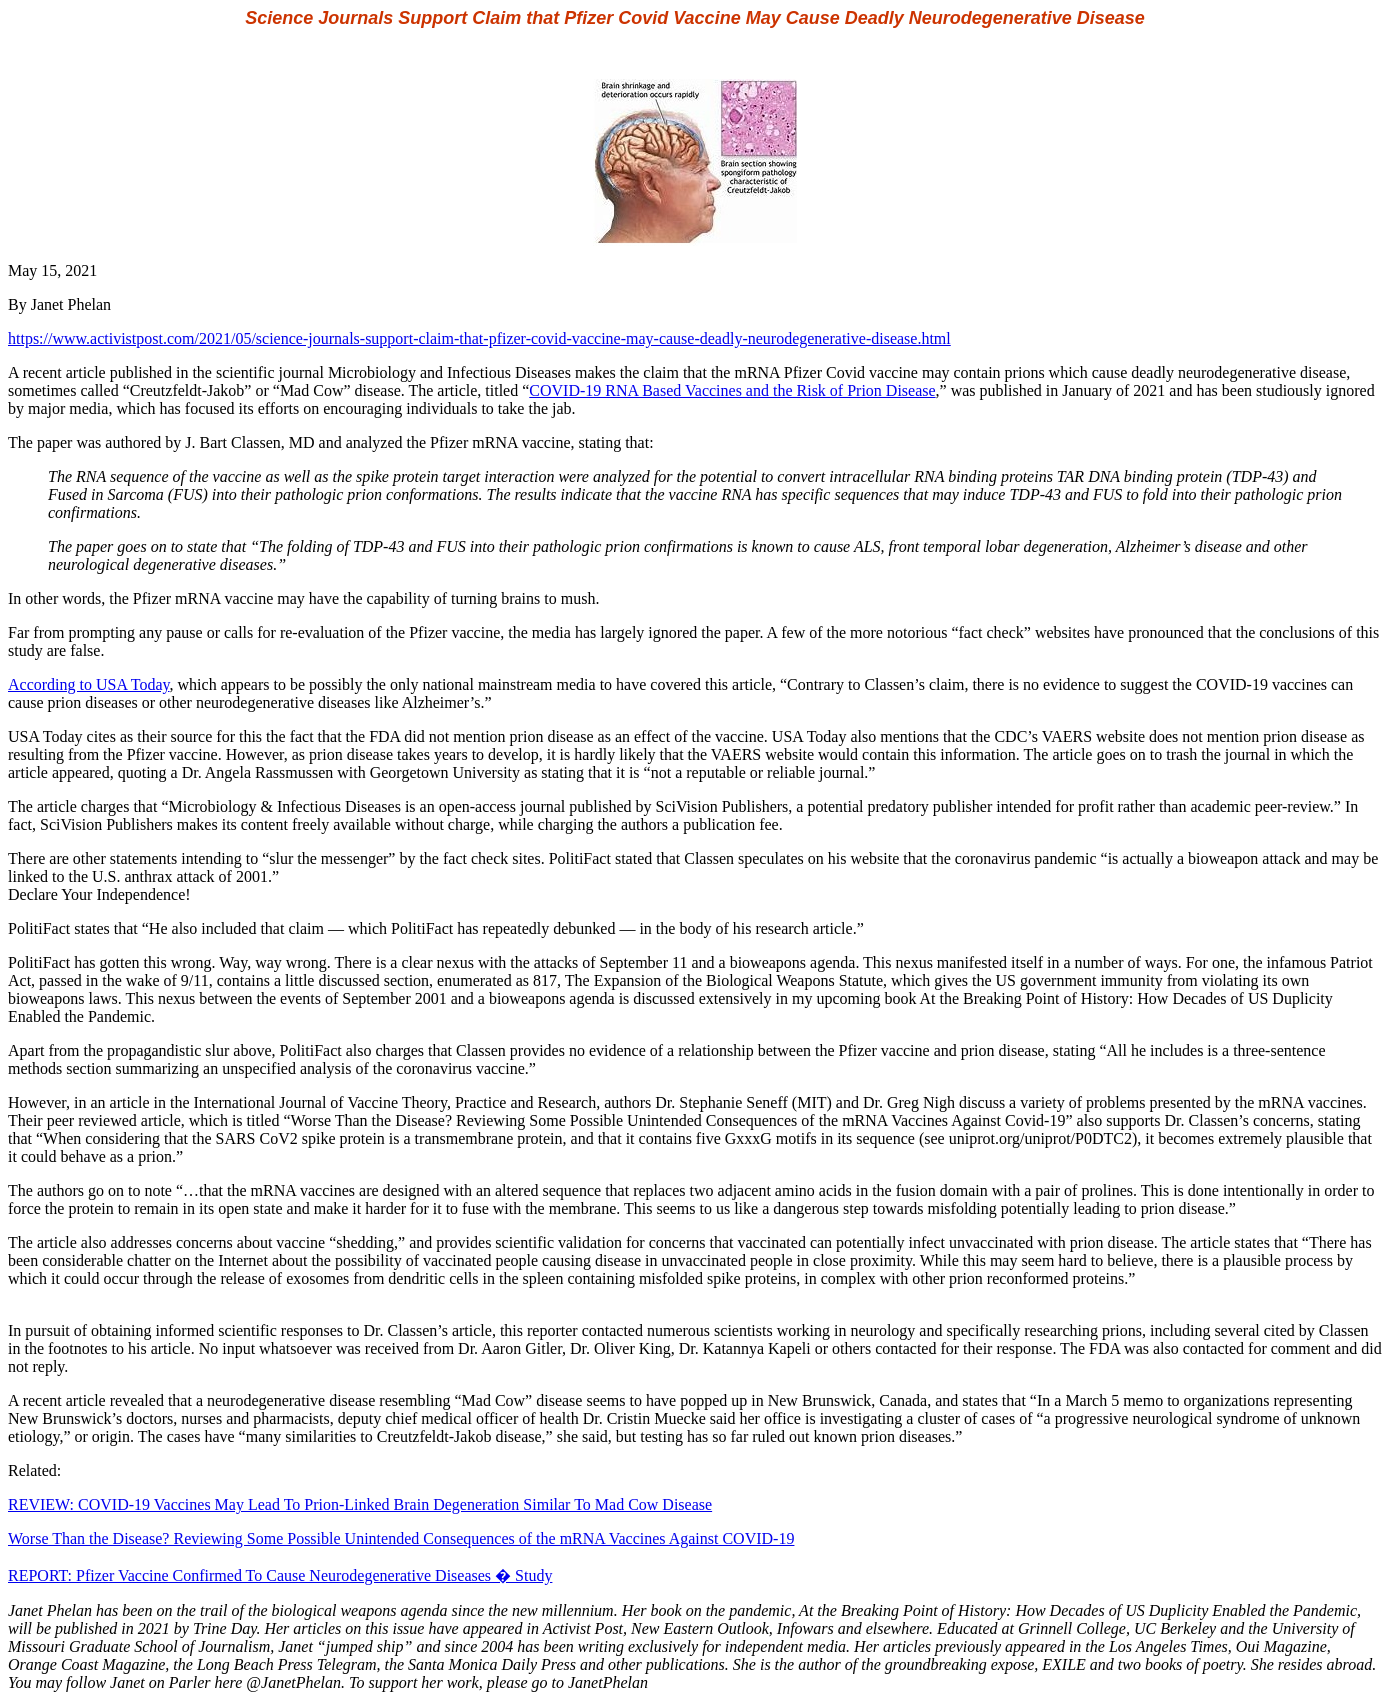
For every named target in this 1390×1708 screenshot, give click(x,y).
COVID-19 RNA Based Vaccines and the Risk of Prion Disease (732, 390)
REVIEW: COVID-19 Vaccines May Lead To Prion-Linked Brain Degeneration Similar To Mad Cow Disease (360, 1504)
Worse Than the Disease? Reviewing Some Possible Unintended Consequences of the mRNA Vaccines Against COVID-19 (401, 1538)
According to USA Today (89, 684)
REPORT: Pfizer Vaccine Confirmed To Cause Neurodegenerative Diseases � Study (280, 1575)
